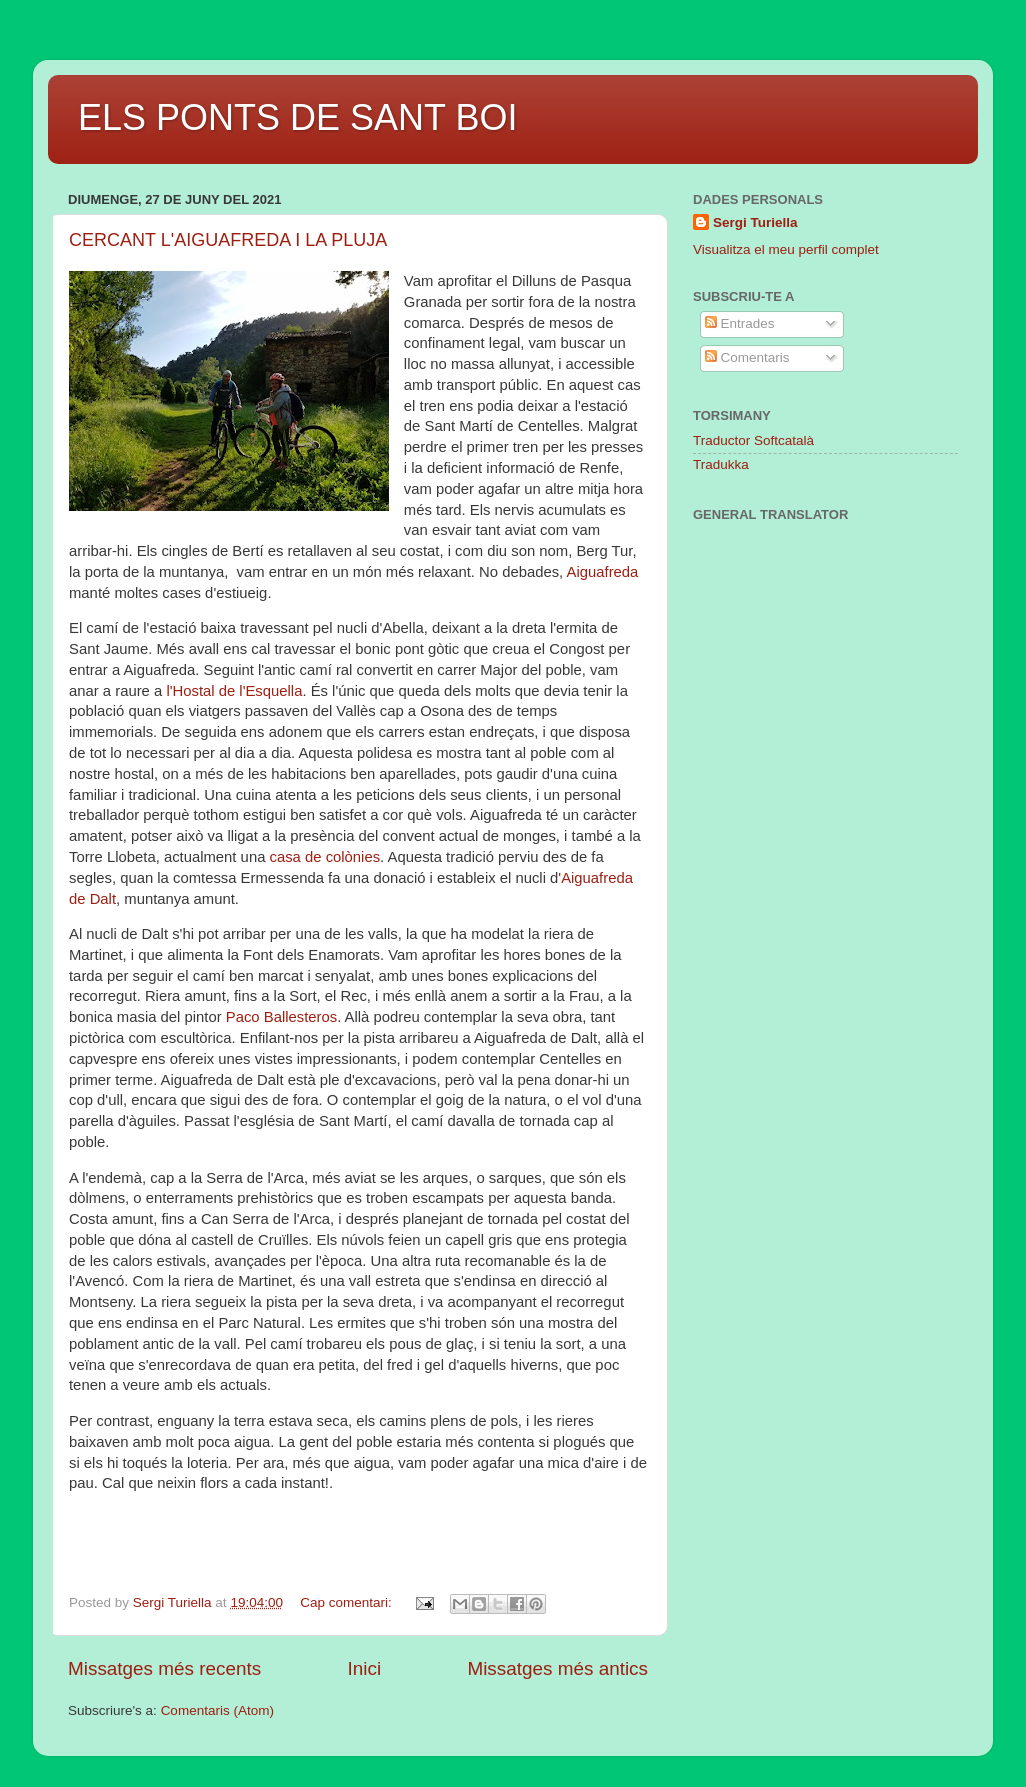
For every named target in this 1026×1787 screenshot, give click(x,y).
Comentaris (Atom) (217, 1710)
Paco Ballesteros (281, 1017)
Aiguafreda (603, 572)
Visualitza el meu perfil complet (786, 249)
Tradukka (721, 464)
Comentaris (747, 357)
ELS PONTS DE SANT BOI (297, 117)
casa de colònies (325, 857)
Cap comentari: (347, 1602)
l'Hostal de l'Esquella (234, 691)
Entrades (740, 323)
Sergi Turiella (755, 222)
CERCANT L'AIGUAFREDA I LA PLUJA (228, 240)
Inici (365, 1668)
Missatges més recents (164, 1668)
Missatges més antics (557, 1668)
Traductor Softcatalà (753, 440)
